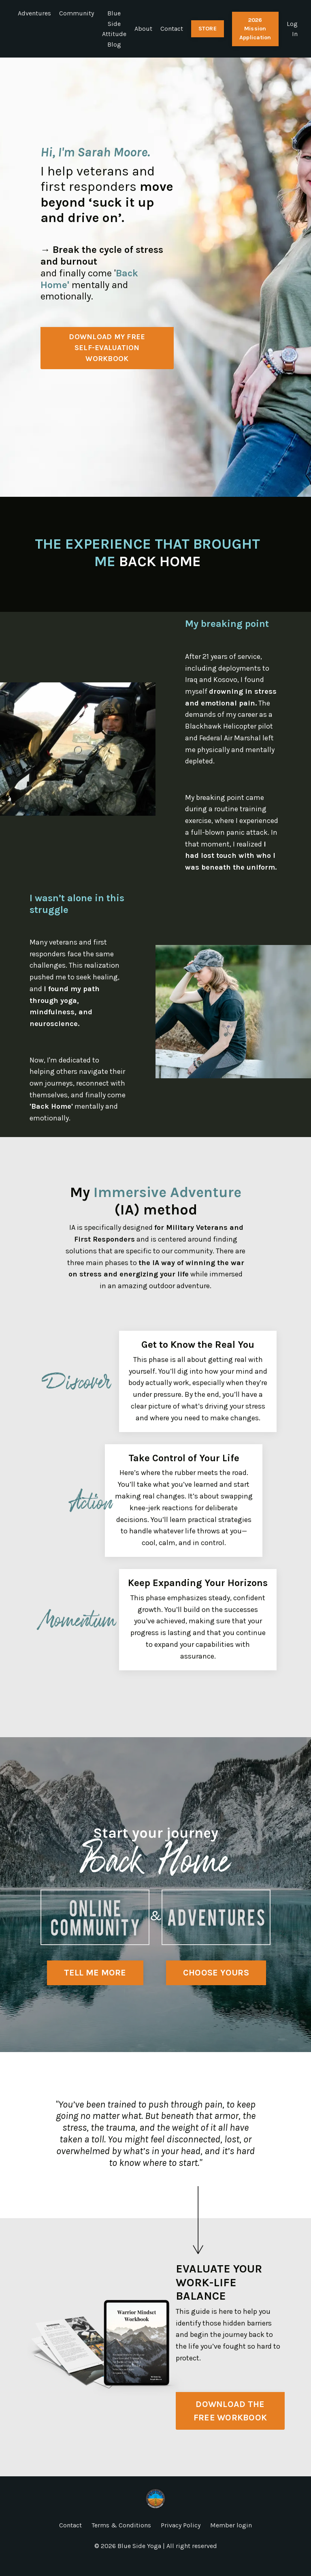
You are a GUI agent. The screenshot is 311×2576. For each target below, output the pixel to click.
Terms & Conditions (121, 2538)
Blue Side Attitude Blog (114, 28)
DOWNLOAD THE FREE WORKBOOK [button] (230, 2423)
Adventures (34, 13)
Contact (171, 28)
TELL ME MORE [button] (95, 1985)
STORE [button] (207, 28)
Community (76, 13)
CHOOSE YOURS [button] (216, 1985)
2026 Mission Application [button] (255, 29)
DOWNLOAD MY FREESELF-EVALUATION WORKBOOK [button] (107, 347)
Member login (231, 2538)
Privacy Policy (180, 2538)
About (143, 28)
